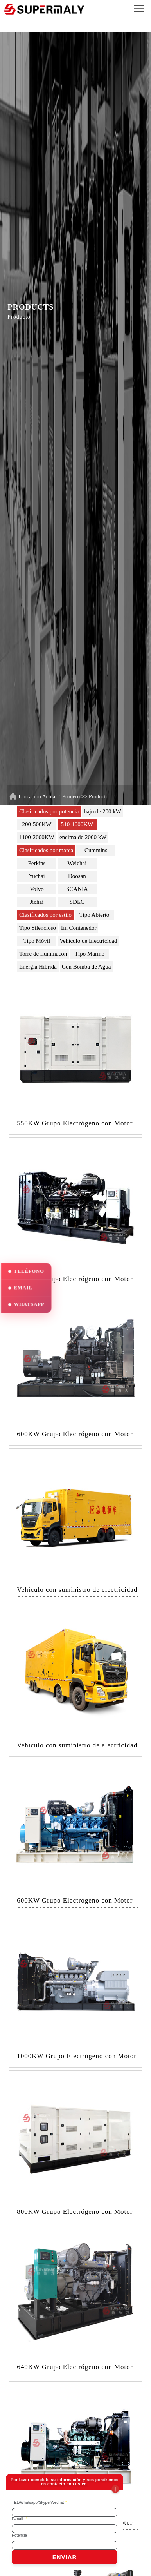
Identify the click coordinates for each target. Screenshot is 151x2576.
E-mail (19, 2519)
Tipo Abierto (94, 915)
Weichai (77, 863)
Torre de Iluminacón (43, 954)
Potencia (19, 2535)
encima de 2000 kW (82, 837)
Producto (99, 797)
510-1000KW (77, 824)
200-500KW (36, 824)
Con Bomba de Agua (86, 966)
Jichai (36, 902)
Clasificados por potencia (49, 811)
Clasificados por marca (46, 850)
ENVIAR (64, 2557)
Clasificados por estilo (45, 915)
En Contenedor (78, 928)
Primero (71, 797)
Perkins (36, 863)
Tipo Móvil (36, 941)
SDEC (77, 902)
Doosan (77, 876)
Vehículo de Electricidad (88, 941)
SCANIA (77, 889)
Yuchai (37, 876)
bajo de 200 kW (102, 811)
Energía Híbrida (38, 966)
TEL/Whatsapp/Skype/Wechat (39, 2502)
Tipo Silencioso (37, 928)
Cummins (95, 850)
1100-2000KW (36, 837)
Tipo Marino (89, 954)
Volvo (37, 889)
